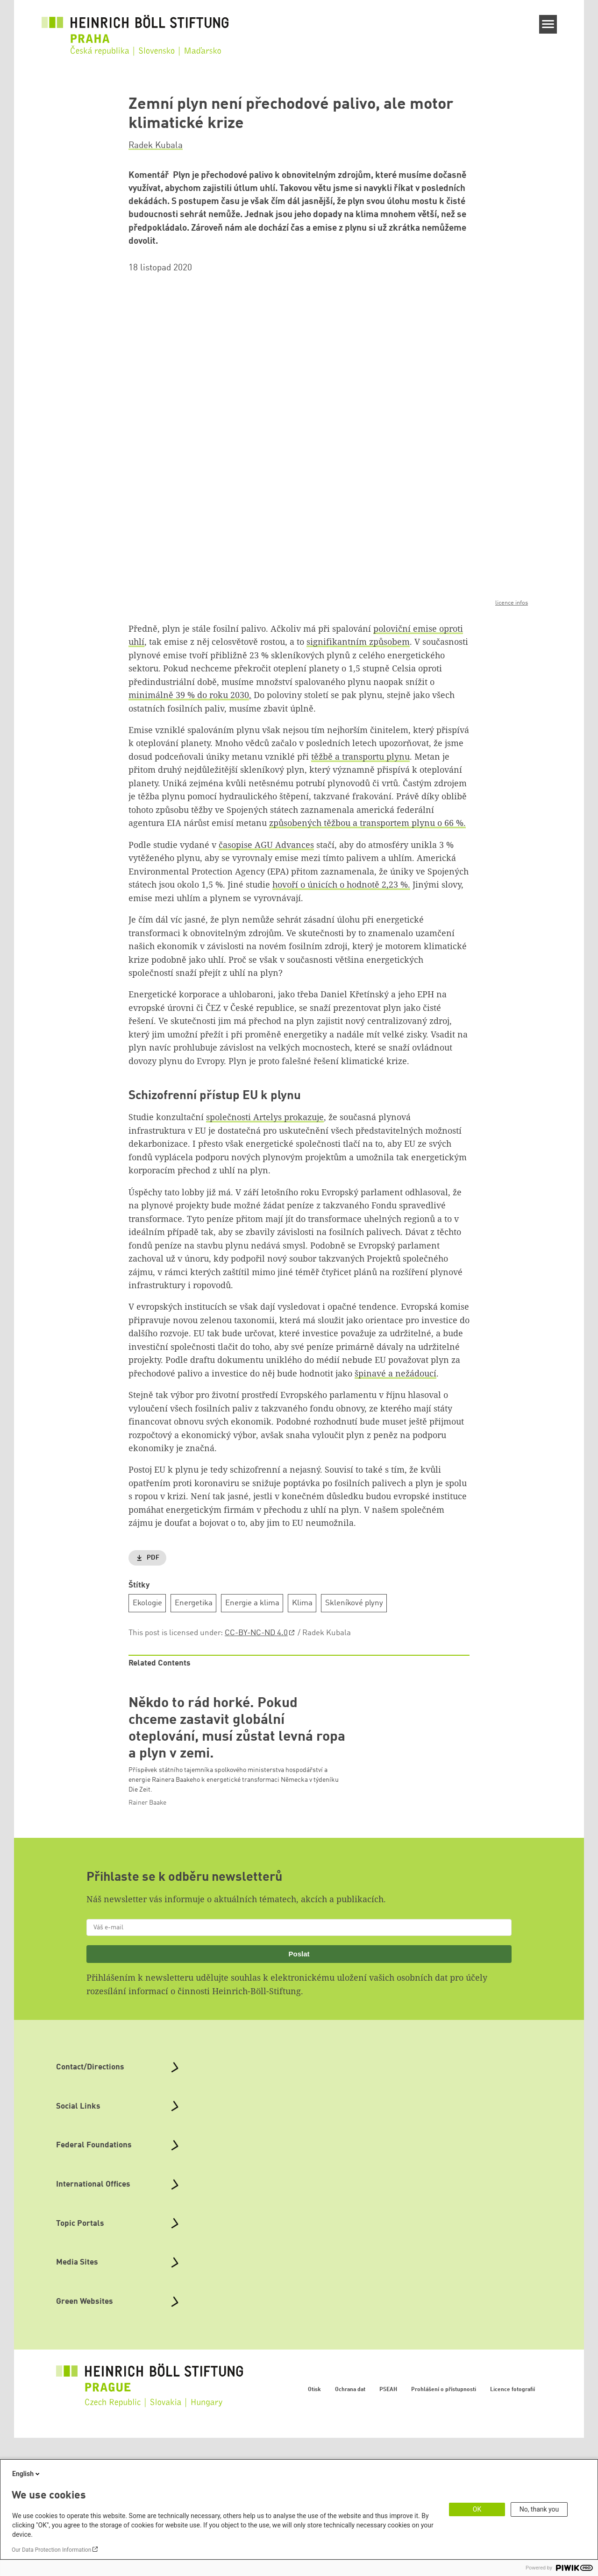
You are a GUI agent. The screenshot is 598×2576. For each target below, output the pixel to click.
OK (477, 2509)
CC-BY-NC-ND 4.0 (256, 1633)
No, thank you (539, 2509)
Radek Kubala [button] (155, 145)
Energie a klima (252, 1603)
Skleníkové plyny (354, 1603)
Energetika (194, 1603)
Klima (302, 1603)
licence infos (511, 603)
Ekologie (147, 1603)
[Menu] (548, 24)
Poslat (298, 2092)
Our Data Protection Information (51, 2550)
